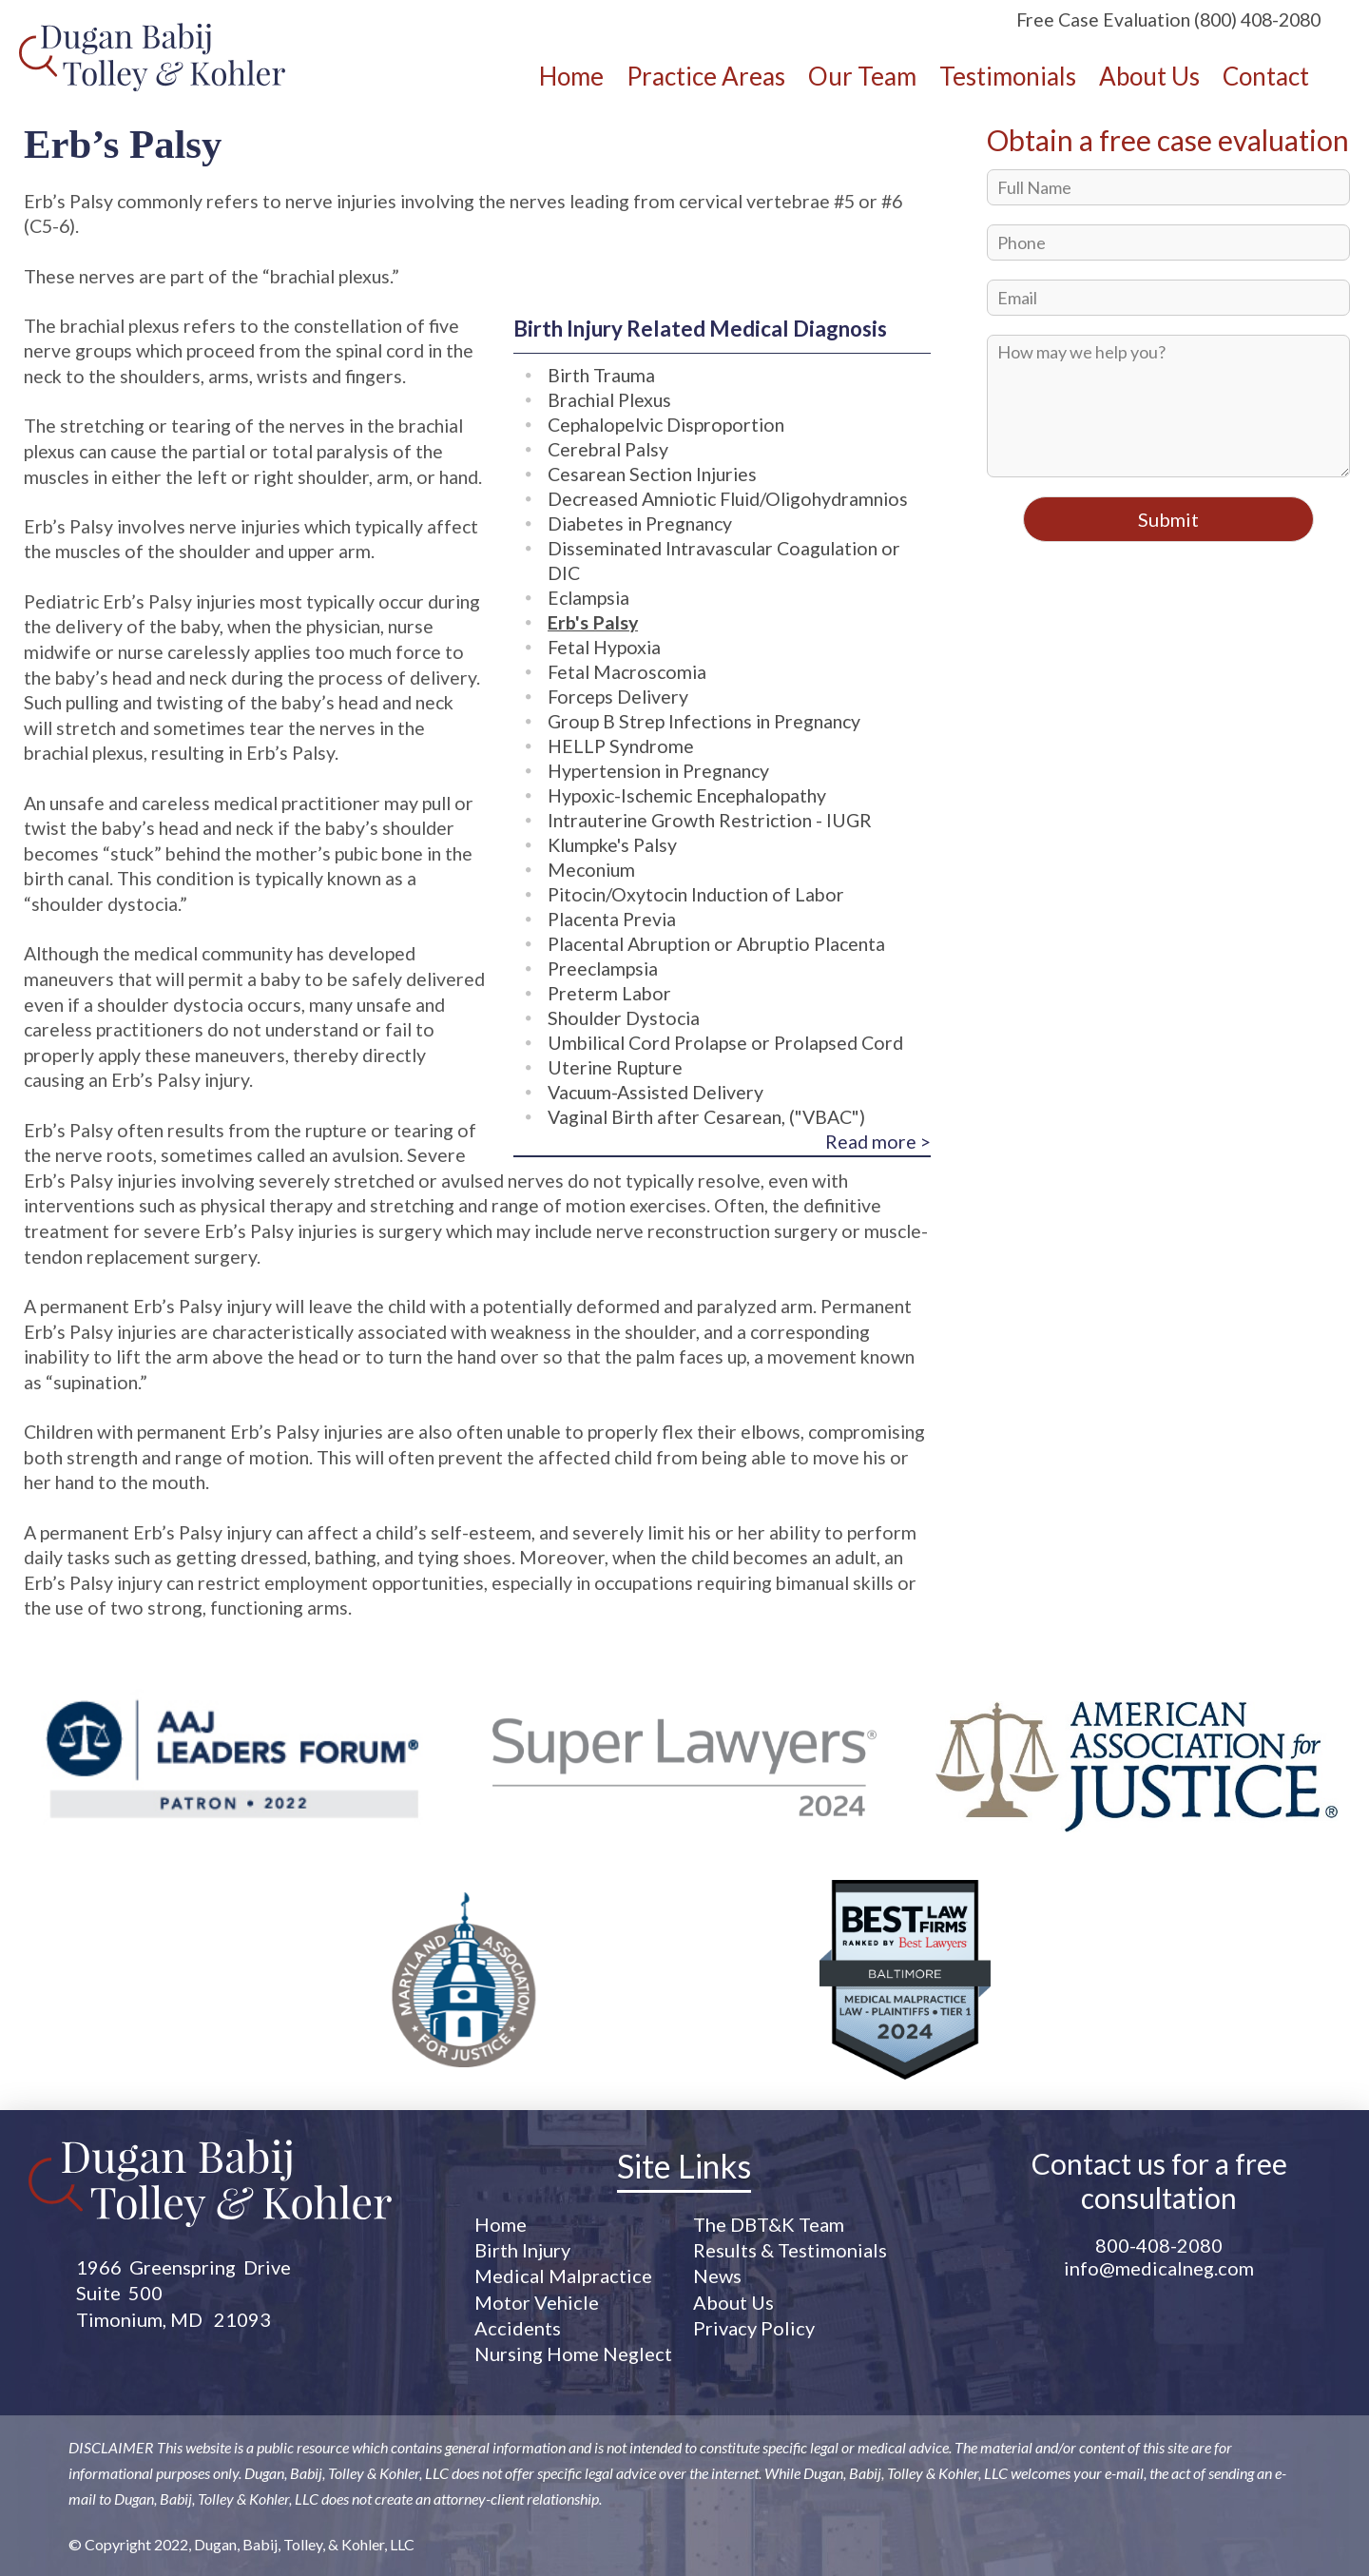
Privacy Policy (754, 2327)
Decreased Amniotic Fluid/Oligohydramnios (728, 499)
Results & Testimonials (790, 2249)
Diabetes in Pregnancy (640, 523)
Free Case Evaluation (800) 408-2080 (1168, 19)
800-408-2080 (1159, 2245)
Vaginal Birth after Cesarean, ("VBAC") (706, 1117)
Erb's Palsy (593, 622)
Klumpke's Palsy (612, 845)
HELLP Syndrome (621, 746)
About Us (733, 2302)
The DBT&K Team (768, 2224)
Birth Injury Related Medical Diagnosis (700, 328)
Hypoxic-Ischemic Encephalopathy (687, 795)
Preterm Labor (609, 993)
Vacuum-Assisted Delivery (655, 1092)
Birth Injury (522, 2249)
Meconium (591, 870)
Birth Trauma (601, 375)
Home (500, 2224)
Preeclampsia (603, 968)
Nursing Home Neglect (573, 2353)
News (717, 2275)
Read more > (878, 1141)
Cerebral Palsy (608, 449)
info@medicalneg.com (1159, 2267)
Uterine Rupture (615, 1067)
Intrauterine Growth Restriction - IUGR (710, 820)
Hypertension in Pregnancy (658, 771)
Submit (1168, 519)
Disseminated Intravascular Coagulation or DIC (724, 560)
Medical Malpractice (563, 2275)
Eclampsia (588, 598)
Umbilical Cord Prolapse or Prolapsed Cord (725, 1043)
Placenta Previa (612, 919)
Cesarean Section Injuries (652, 474)
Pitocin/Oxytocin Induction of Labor (696, 894)
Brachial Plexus (609, 400)
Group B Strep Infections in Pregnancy (704, 721)
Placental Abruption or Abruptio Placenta (716, 944)
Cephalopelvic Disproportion (666, 425)
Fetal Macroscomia (627, 672)
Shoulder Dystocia (624, 1018)
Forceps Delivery (618, 696)
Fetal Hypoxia (604, 647)
